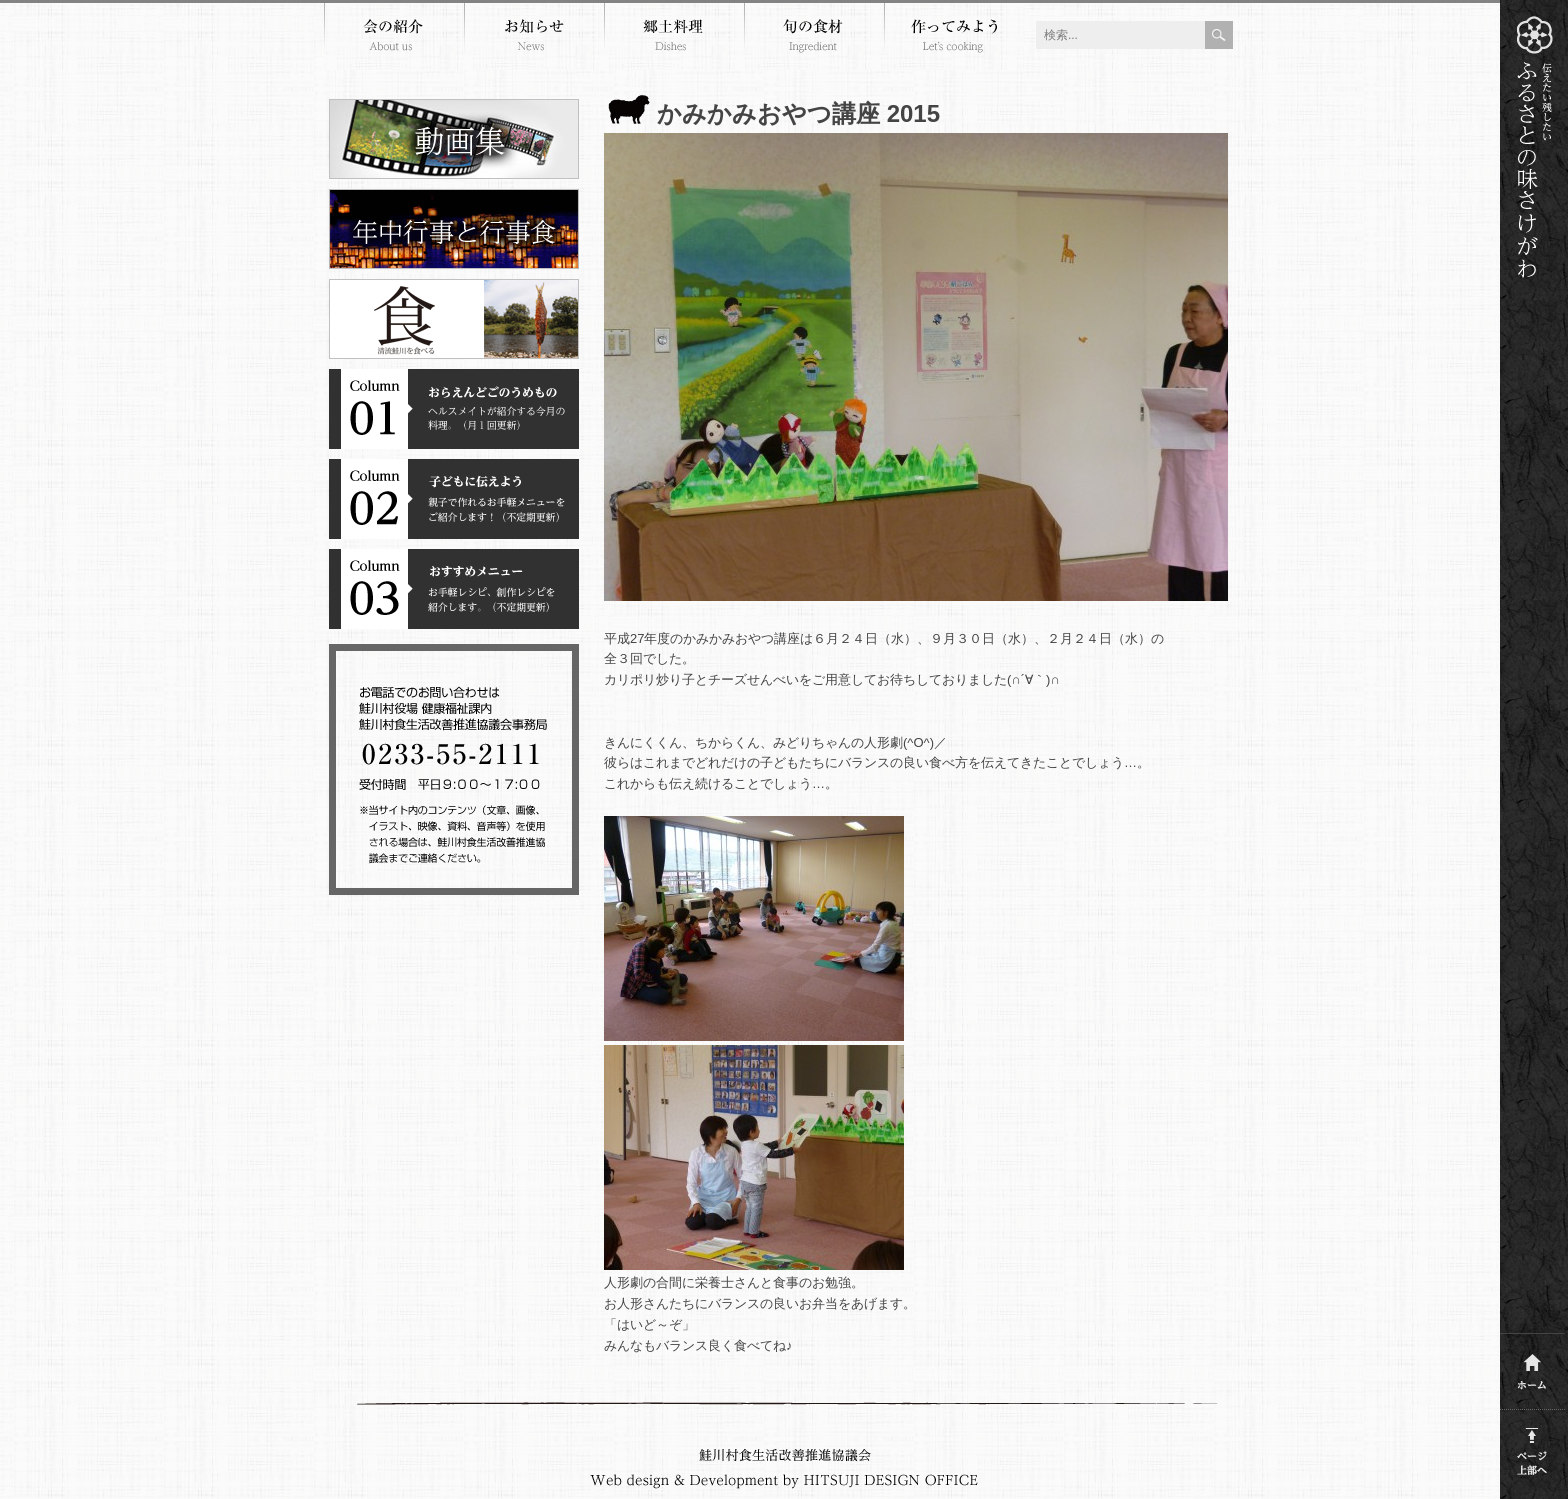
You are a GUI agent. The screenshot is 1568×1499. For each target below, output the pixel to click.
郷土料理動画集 (454, 139)
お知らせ (534, 38)
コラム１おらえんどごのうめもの (454, 409)
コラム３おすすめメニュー (454, 589)
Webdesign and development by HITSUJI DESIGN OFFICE (784, 1481)
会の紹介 (394, 38)
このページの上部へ (1532, 1447)
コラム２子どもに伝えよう (454, 499)
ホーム (1532, 1366)
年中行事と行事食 (454, 229)
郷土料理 (674, 38)
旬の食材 (814, 38)
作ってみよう (954, 38)
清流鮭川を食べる (454, 319)
